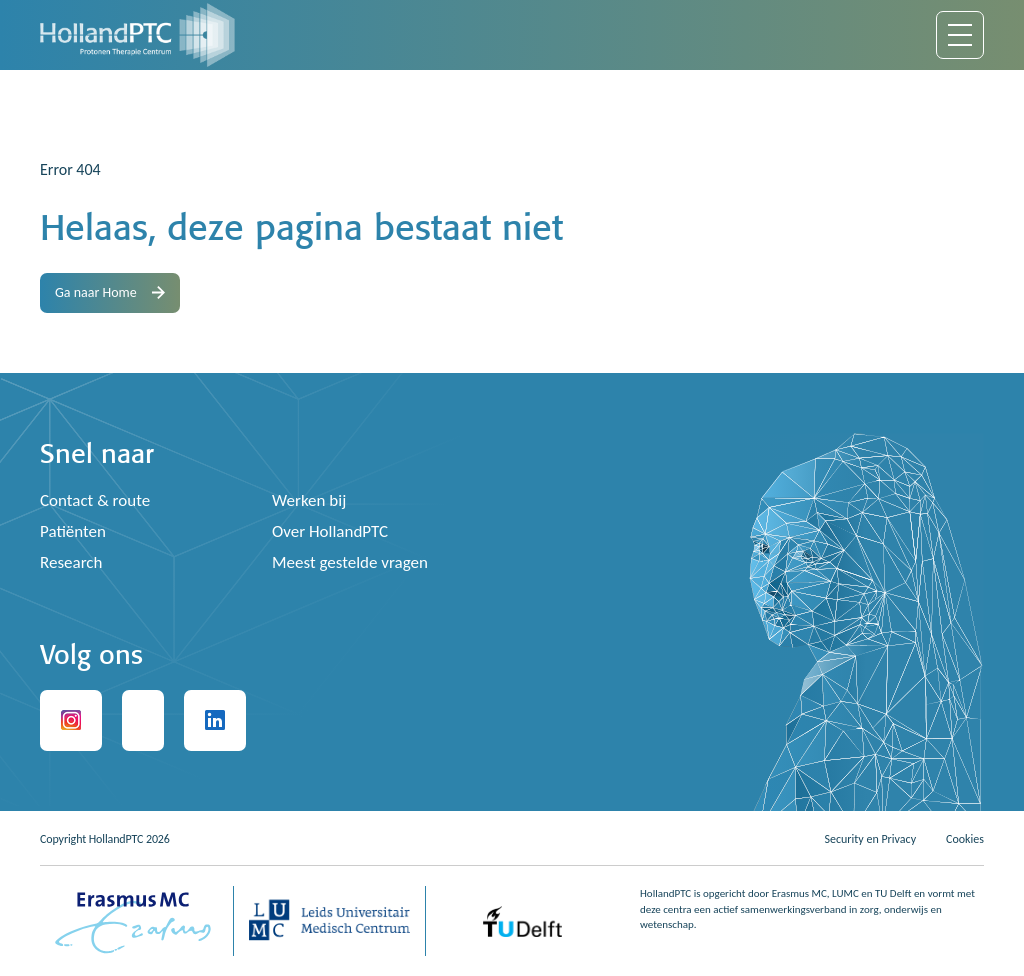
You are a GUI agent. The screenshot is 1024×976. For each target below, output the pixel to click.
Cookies (965, 839)
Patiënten (73, 531)
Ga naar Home (110, 292)
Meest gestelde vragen (350, 562)
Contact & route (95, 500)
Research (71, 562)
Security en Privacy (870, 839)
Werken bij (309, 500)
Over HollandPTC (330, 531)
